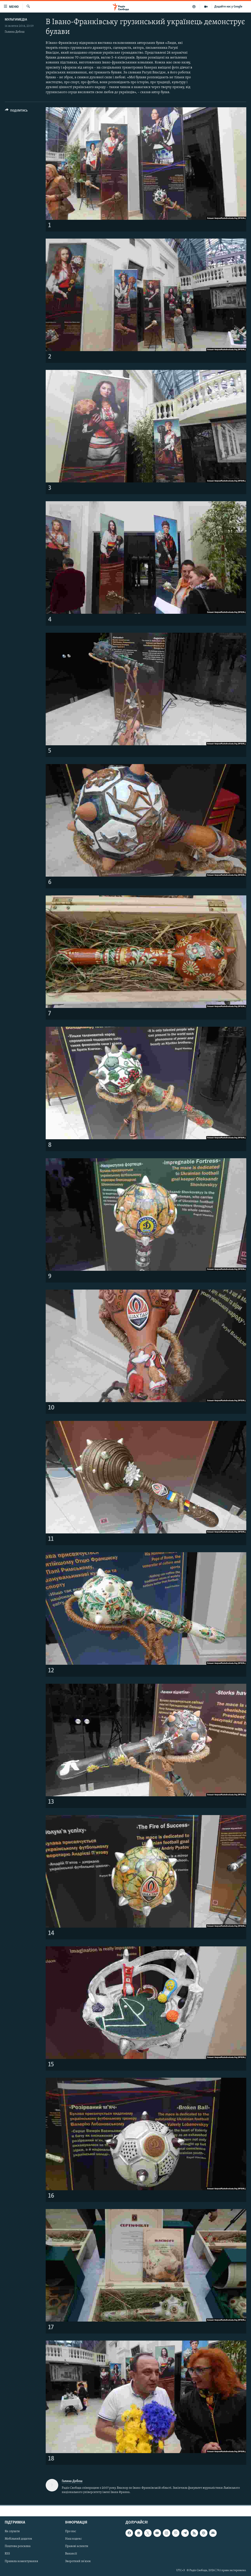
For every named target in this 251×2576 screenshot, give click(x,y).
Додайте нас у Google (228, 6)
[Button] (16, 111)
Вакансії (71, 2553)
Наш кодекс (73, 2539)
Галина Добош (15, 31)
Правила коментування (21, 2561)
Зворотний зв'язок (78, 2561)
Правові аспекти (76, 2546)
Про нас (70, 2531)
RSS (7, 2553)
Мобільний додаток (18, 2539)
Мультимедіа (16, 20)
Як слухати (12, 2531)
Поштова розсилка (18, 2546)
